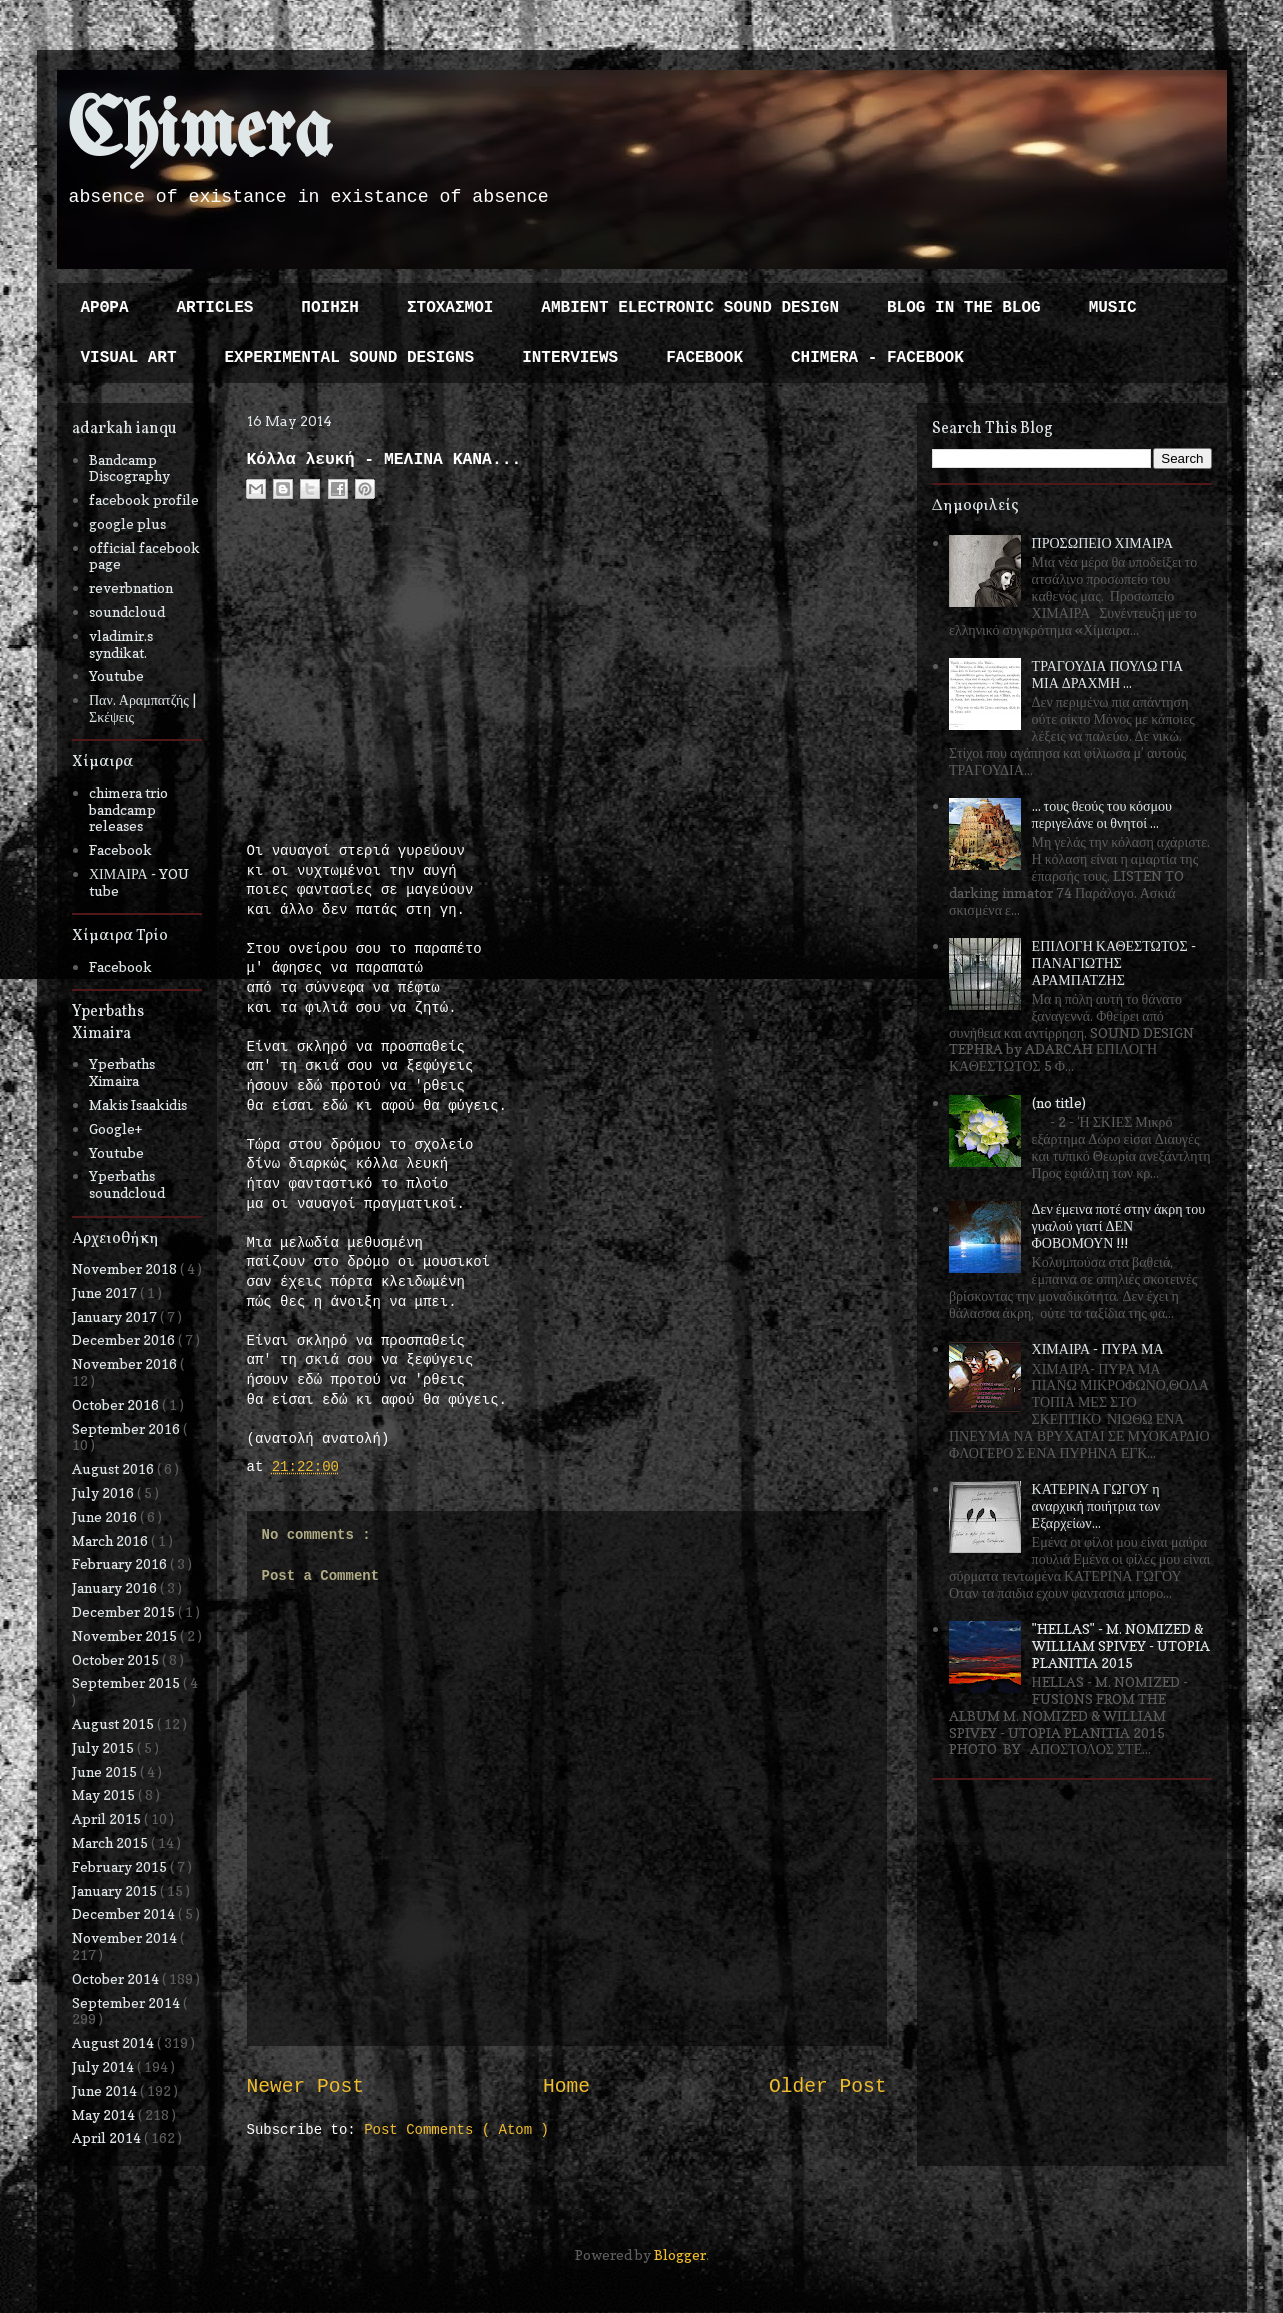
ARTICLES (215, 308)
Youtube (116, 675)
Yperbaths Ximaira (122, 1072)
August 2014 (114, 2042)
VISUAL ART (129, 358)
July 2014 (104, 2066)
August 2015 (114, 1723)
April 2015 (108, 1818)
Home (566, 2087)
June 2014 (106, 2090)
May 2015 (105, 1794)
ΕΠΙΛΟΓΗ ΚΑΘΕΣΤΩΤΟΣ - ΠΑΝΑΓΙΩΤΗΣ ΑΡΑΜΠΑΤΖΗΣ (1114, 962)
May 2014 (105, 2114)
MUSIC (1113, 308)
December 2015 (125, 1611)
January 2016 (116, 1587)
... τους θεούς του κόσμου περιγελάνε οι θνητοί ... (1102, 814)
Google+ (115, 1128)
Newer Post (306, 2087)
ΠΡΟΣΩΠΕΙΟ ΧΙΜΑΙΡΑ (1103, 542)
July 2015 (104, 1747)
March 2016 (111, 1540)
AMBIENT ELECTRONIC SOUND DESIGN (690, 308)
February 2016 (121, 1563)
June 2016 (106, 1516)
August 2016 (114, 1468)
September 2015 (127, 1682)
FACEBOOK (704, 358)
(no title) (1059, 1102)
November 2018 (126, 1268)
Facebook (120, 849)
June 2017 (106, 1292)
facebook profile (144, 499)
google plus (127, 523)
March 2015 (111, 1842)
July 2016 (104, 1492)
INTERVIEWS (570, 358)
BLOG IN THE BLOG (964, 308)
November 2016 (126, 1363)
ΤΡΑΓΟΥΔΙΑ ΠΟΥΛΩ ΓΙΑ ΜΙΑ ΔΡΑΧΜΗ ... (1108, 674)
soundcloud (127, 611)
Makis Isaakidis (138, 1104)
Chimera (199, 133)
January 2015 (116, 1890)
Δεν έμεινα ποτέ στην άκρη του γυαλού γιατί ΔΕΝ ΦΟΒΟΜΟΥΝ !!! (1119, 1225)
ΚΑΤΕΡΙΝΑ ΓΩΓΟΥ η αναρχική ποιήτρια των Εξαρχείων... (1096, 1505)
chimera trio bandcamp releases (128, 809)
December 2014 (125, 1913)
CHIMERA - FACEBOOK (877, 358)
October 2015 (117, 1659)
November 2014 (126, 1937)
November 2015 (126, 1635)
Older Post (828, 2087)
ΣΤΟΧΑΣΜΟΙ (450, 308)
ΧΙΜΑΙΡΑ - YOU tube (139, 882)
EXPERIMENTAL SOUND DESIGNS (350, 358)
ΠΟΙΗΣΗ (330, 308)
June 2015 (106, 1771)
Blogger (680, 2254)
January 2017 (116, 1316)
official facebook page (144, 556)
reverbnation (131, 587)
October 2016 (117, 1404)
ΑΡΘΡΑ (105, 308)
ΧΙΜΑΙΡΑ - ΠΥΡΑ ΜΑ (1098, 1348)
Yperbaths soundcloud (127, 1184)
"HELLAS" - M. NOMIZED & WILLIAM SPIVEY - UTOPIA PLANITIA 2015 (1121, 1645)
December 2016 (125, 1339)
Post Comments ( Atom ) (456, 2130)
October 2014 (117, 1978)
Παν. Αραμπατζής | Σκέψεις (142, 708)
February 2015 (121, 1866)
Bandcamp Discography (129, 468)
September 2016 (127, 1428)
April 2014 (108, 2137)
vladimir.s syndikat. (121, 644)
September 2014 (127, 2002)
